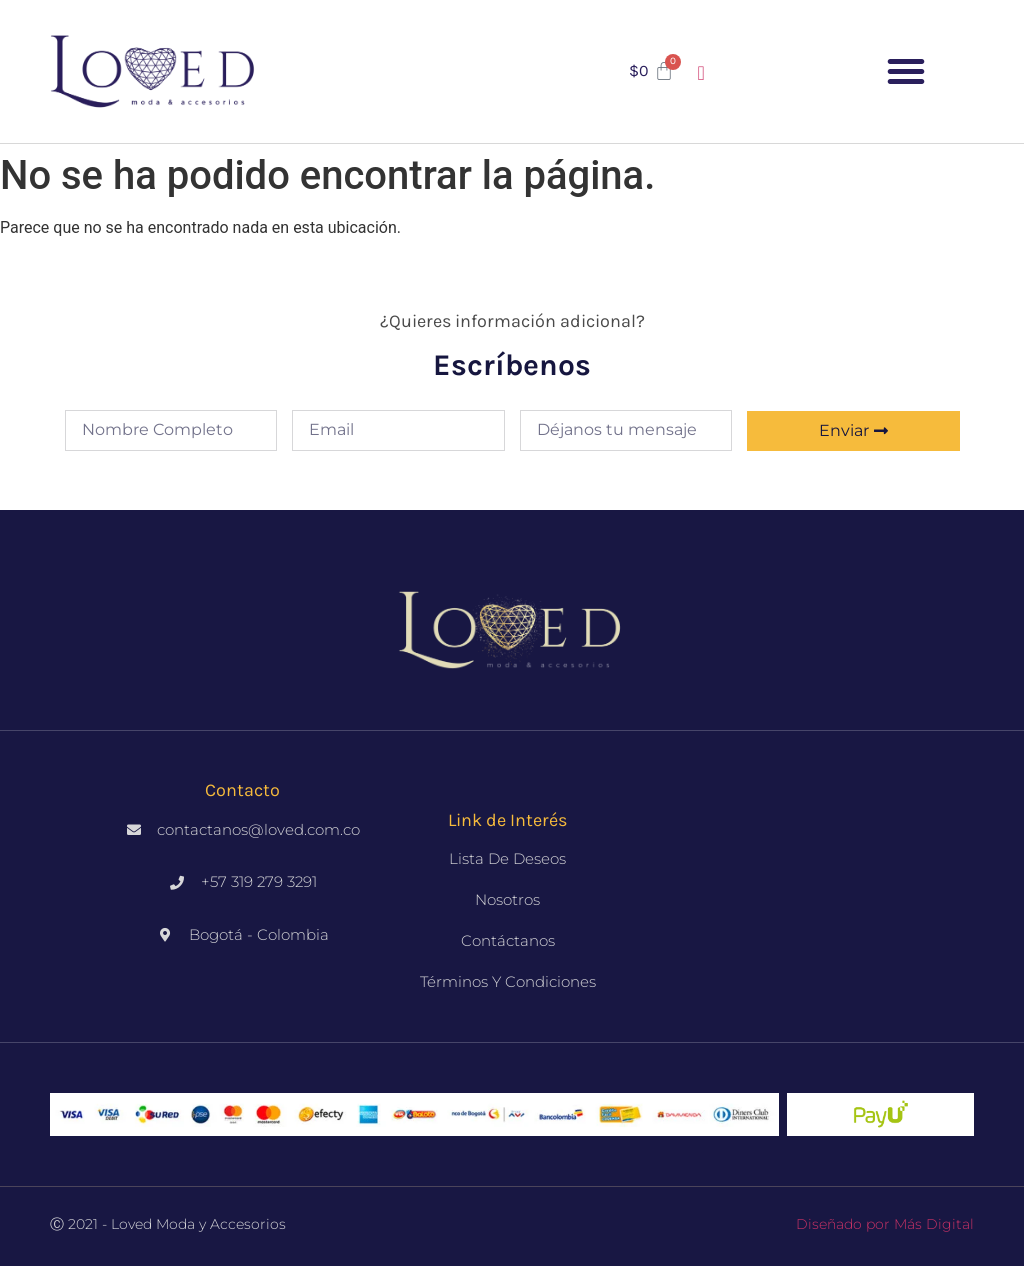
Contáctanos (508, 940)
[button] (906, 71)
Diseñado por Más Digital (885, 1224)
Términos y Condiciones (508, 981)
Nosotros (507, 899)
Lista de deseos (507, 858)
